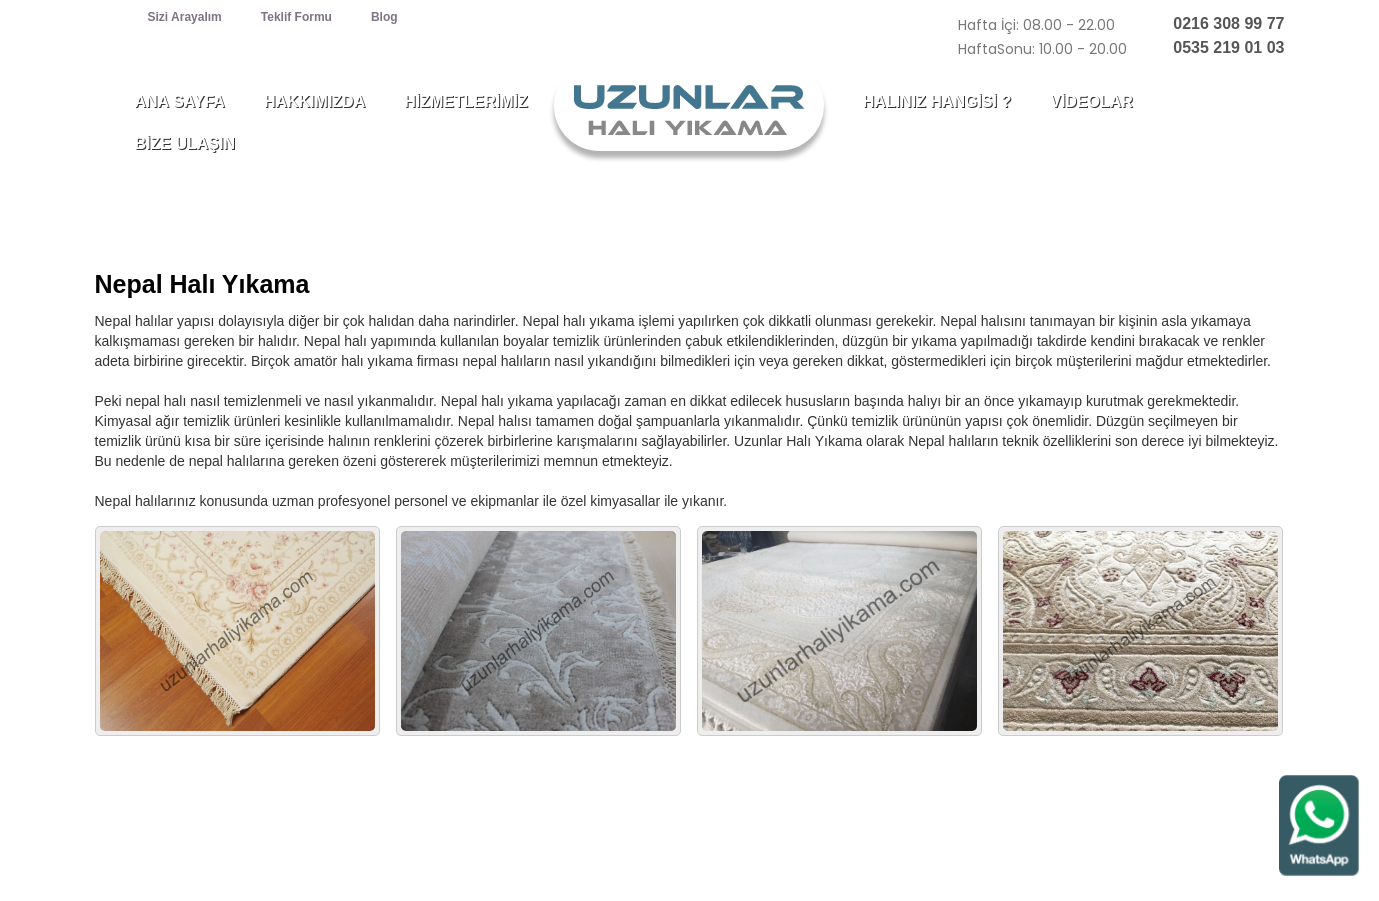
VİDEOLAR (1091, 101)
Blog (384, 17)
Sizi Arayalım (185, 17)
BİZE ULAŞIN (185, 143)
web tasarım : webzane (1214, 869)
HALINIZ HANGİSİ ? (937, 101)
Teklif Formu (296, 17)
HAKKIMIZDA (314, 101)
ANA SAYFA (180, 101)
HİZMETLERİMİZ (466, 101)
